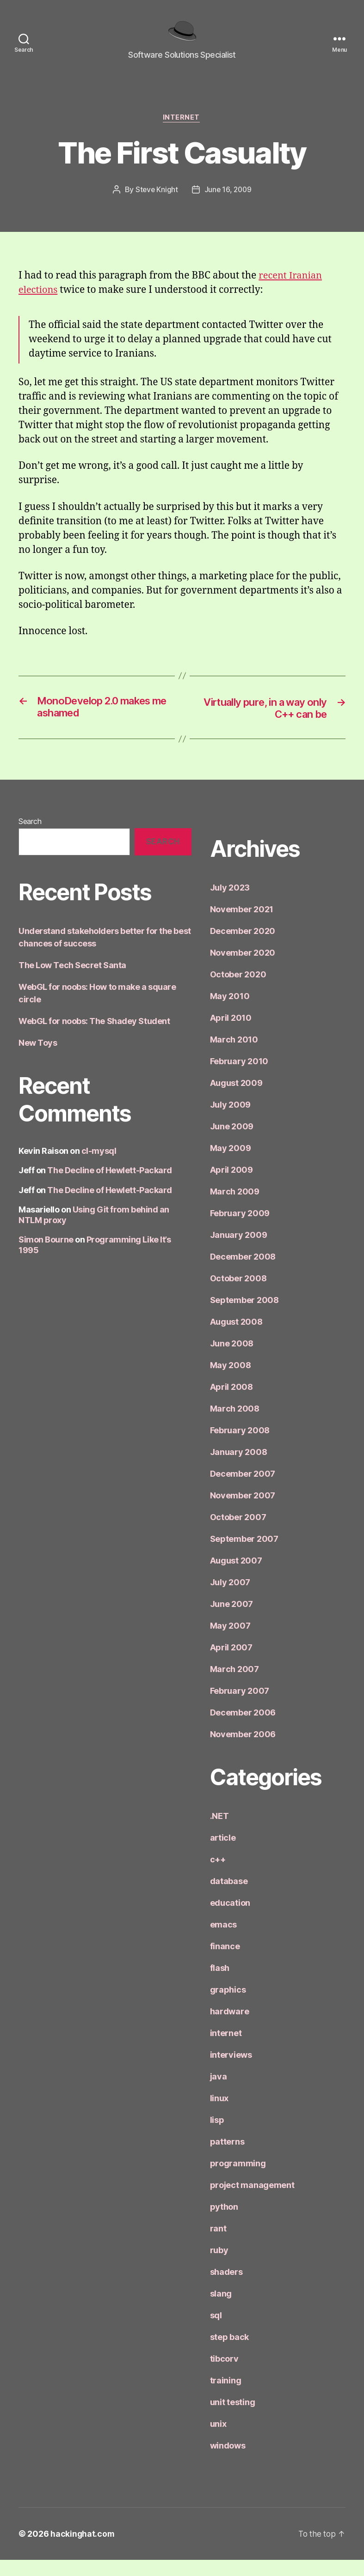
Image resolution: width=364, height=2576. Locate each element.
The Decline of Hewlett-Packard (109, 1186)
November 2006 (243, 1750)
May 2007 (230, 1642)
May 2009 (230, 1164)
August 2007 (236, 1577)
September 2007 (244, 1555)
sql (216, 2331)
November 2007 (243, 1511)
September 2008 (244, 1316)
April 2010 (231, 1034)
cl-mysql (98, 1166)
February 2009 (240, 1229)
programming (238, 2179)
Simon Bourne (46, 1256)
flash (220, 1984)
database (229, 1897)
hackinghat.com (82, 2550)
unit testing (232, 2418)
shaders (226, 2288)
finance (225, 1962)
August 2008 (236, 1338)
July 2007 (230, 1598)
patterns (227, 2158)
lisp (217, 2136)
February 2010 (239, 1077)
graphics (228, 2006)
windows (228, 2462)
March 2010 (234, 1056)
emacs (223, 1941)
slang (221, 2310)
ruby (219, 2266)
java (218, 2092)
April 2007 (231, 1663)
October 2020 (238, 990)
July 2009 (230, 1121)
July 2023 (230, 904)
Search (30, 837)
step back (229, 2353)
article (223, 1854)
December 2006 (243, 1728)
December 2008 (243, 1273)
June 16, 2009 (228, 204)
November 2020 (243, 969)
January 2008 (238, 1468)
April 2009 (231, 1186)
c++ (218, 1875)
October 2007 (238, 1533)
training (225, 2396)
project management (252, 2201)
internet (181, 132)
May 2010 (230, 1012)
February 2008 (240, 1446)
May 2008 (230, 1381)
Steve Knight (156, 204)
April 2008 (231, 1403)
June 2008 (232, 1359)
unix (218, 2440)
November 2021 (242, 925)
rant (218, 2244)
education (230, 1919)
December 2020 (243, 947)
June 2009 (232, 1142)
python (224, 2223)
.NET (219, 1832)
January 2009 (238, 1251)
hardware (229, 2027)
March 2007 (234, 1685)
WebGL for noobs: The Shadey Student (94, 1037)
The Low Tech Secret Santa (72, 981)
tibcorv (224, 2375)
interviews (231, 2071)
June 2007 (231, 1620)
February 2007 (240, 1707)
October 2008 (238, 1294)
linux (219, 2114)
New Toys (38, 1058)
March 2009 (234, 1207)
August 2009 (236, 1099)
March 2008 (234, 1425)
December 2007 (243, 1490)
